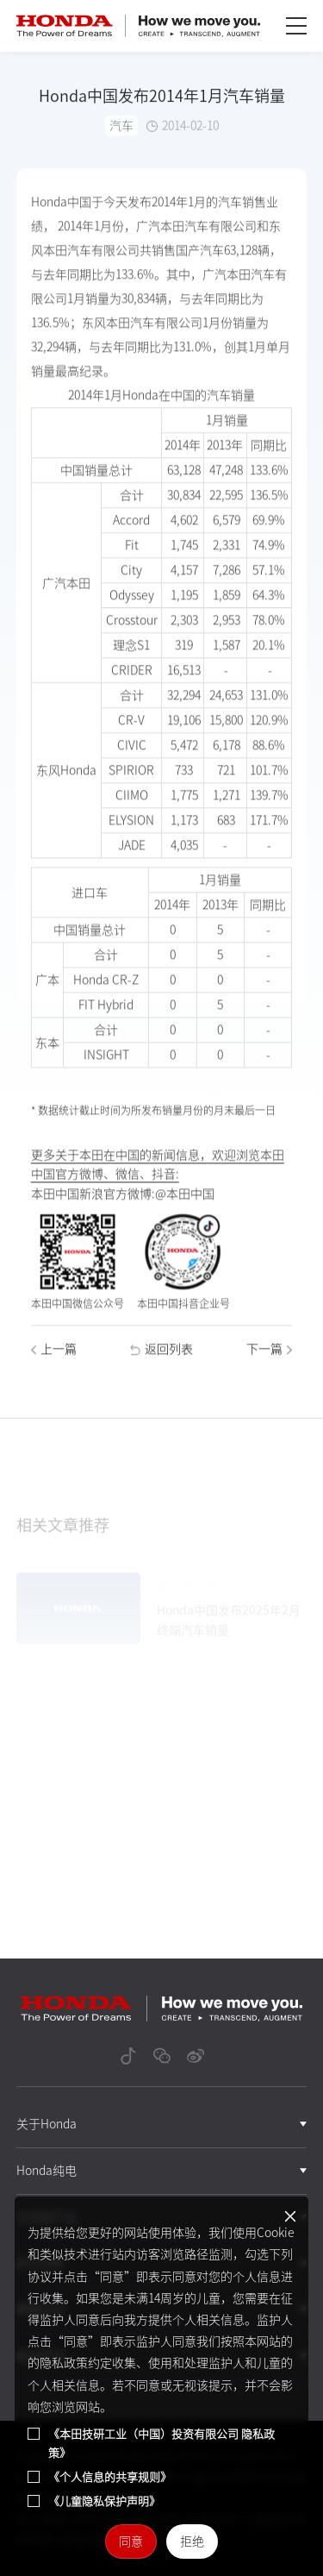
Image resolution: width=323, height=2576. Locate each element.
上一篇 (54, 1363)
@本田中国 (184, 1207)
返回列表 (161, 1363)
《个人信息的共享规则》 (109, 2477)
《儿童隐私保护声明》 (104, 2501)
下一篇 (269, 1363)
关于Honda (46, 2124)
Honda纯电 (46, 2171)
